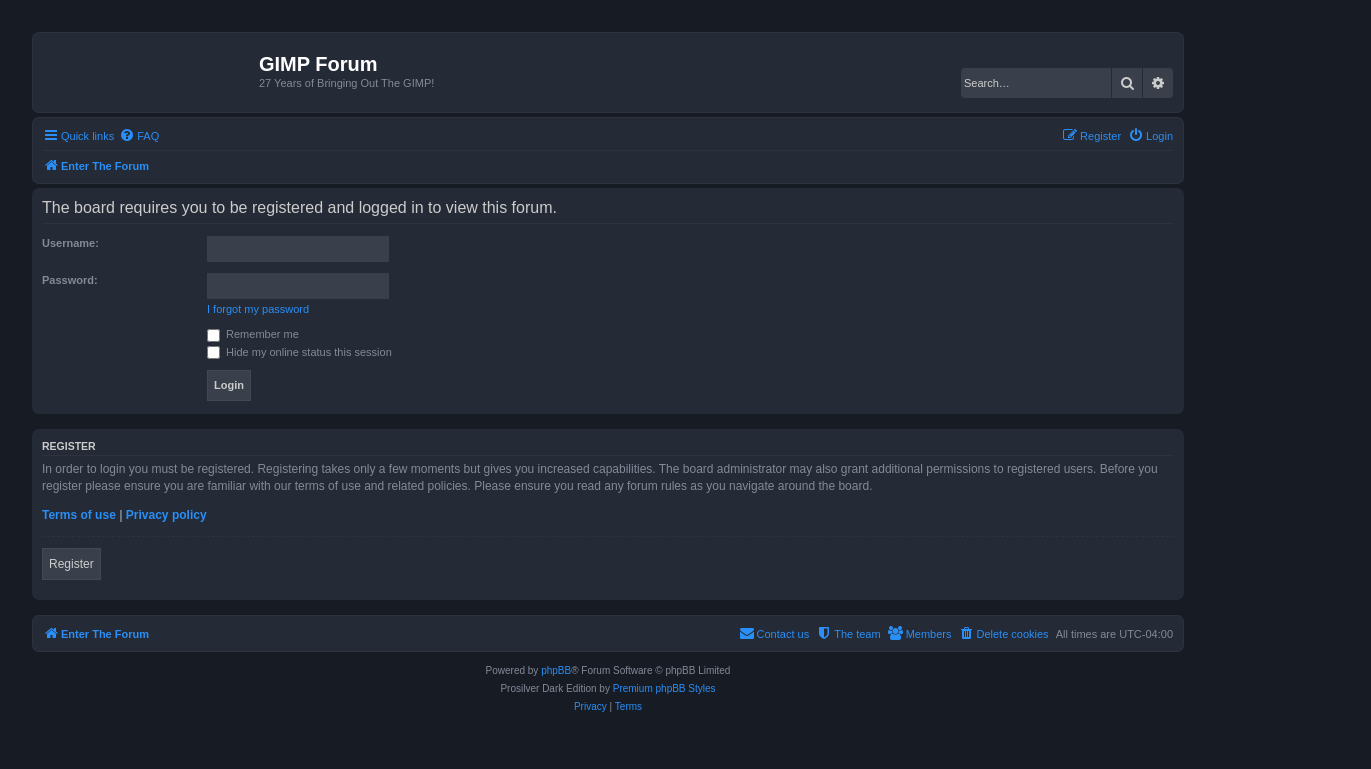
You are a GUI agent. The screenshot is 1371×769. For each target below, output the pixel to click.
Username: (70, 243)
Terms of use (79, 515)
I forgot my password (258, 309)
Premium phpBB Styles (664, 688)
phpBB (556, 670)
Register (71, 564)
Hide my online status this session (299, 352)
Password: (70, 280)
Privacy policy (166, 515)
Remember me (253, 334)
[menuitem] (139, 136)
